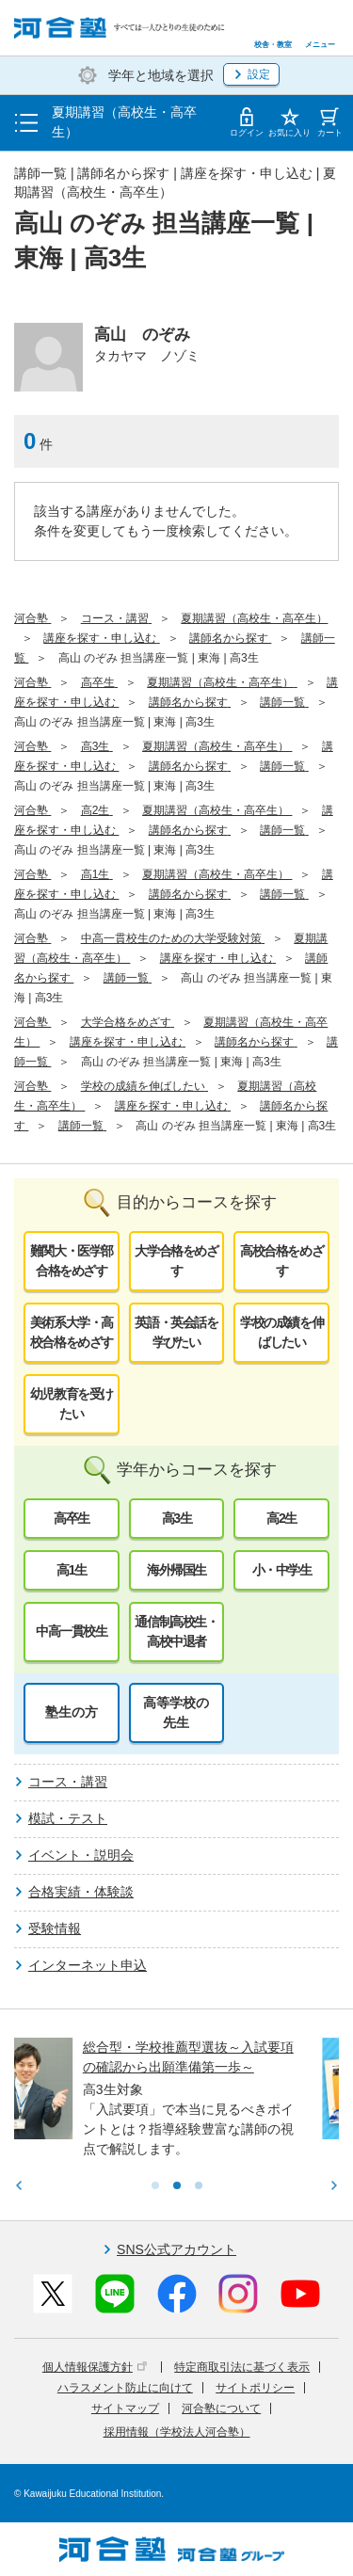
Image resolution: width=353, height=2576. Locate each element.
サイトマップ (125, 2408)
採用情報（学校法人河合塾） (177, 2432)
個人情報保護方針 (94, 2367)
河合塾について (221, 2408)
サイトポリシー (255, 2387)
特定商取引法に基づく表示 (242, 2367)
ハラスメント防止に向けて (125, 2387)
